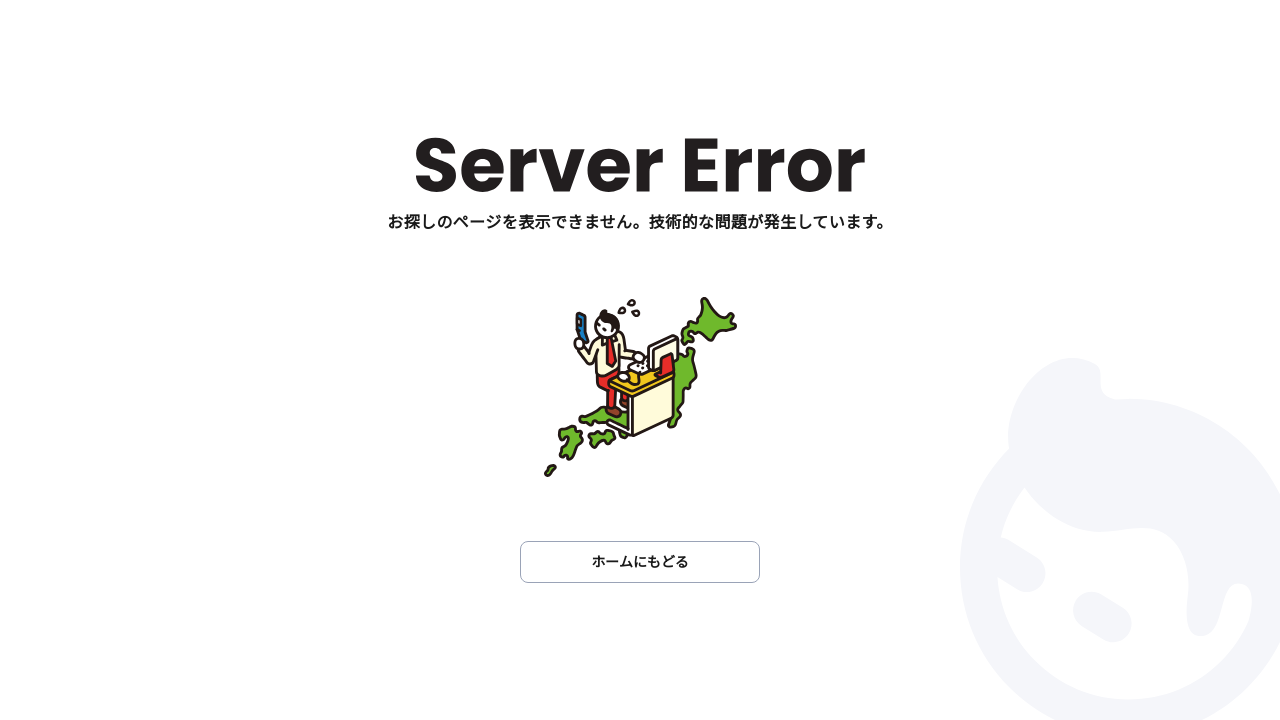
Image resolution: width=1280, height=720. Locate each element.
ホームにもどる (639, 561)
